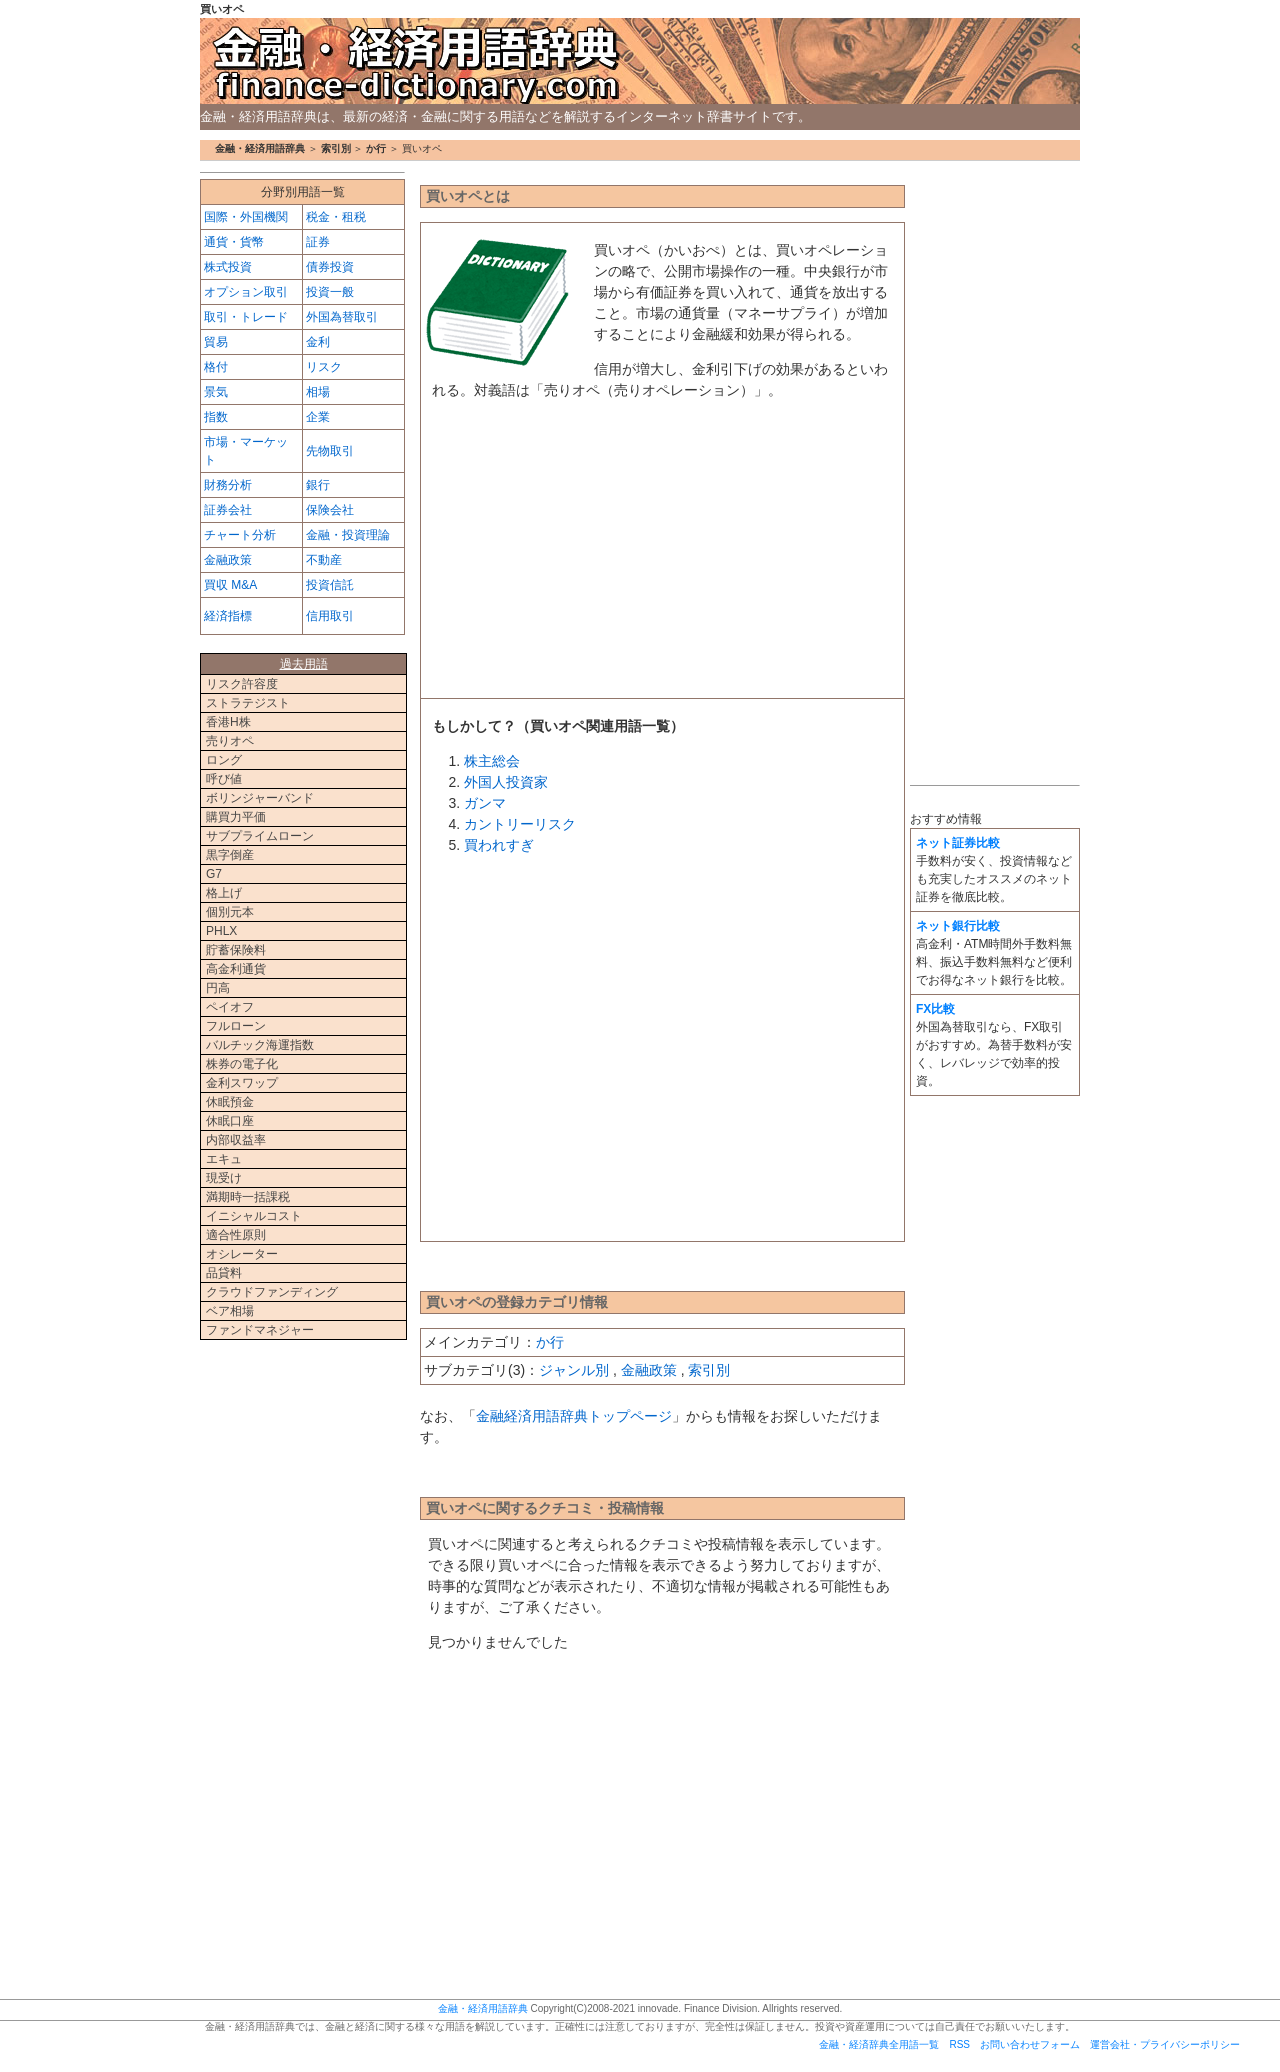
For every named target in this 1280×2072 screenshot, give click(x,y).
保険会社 (330, 510)
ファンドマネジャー (260, 1330)
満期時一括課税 (248, 1197)
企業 (318, 417)
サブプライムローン (260, 836)
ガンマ (485, 803)
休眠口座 (230, 1121)
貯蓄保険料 (236, 950)
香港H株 (228, 722)
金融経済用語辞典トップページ (574, 1416)
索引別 (336, 148)
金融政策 (649, 1370)
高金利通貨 (236, 969)
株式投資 (228, 267)
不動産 (324, 560)
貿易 (216, 342)
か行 (376, 148)
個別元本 (230, 912)
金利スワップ (242, 1083)
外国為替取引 (342, 317)
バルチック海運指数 (260, 1045)
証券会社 (228, 510)
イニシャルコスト (254, 1216)
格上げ (224, 893)
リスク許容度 (242, 684)
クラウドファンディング (272, 1292)
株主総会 (492, 761)
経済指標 (228, 616)
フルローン (236, 1026)
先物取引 (330, 451)
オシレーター (242, 1254)
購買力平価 (236, 817)
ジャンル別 (574, 1370)
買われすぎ (499, 845)
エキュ (224, 1159)
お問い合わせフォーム (1030, 2044)
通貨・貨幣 (234, 242)
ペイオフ (230, 1007)
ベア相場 (230, 1311)
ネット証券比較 (958, 843)
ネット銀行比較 (958, 926)
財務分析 (228, 485)
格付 (216, 367)
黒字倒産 (230, 855)
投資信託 (330, 585)
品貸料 (224, 1273)
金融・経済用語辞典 (640, 61)
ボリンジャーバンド (260, 798)
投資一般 (330, 292)
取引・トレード (246, 317)
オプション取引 (246, 292)
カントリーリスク (520, 824)
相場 (318, 392)
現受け (224, 1178)
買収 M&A (230, 585)
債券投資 (330, 267)
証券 (318, 242)
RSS (959, 2044)
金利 (318, 342)
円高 (218, 988)
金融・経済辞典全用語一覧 (879, 2044)
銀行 (318, 485)
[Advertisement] (662, 555)
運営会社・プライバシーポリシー (1165, 2044)
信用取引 (330, 616)
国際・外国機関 (246, 217)
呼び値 (224, 779)
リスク (324, 367)
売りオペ (230, 741)
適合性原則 (236, 1235)
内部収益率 (236, 1140)
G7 (214, 874)
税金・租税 (336, 217)
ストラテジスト (248, 703)
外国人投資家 (506, 782)
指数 (216, 417)
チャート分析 (240, 535)
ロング (224, 760)
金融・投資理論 (348, 535)
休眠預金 (230, 1102)
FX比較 (935, 1009)
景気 (216, 392)
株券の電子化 (242, 1064)
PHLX (221, 931)
